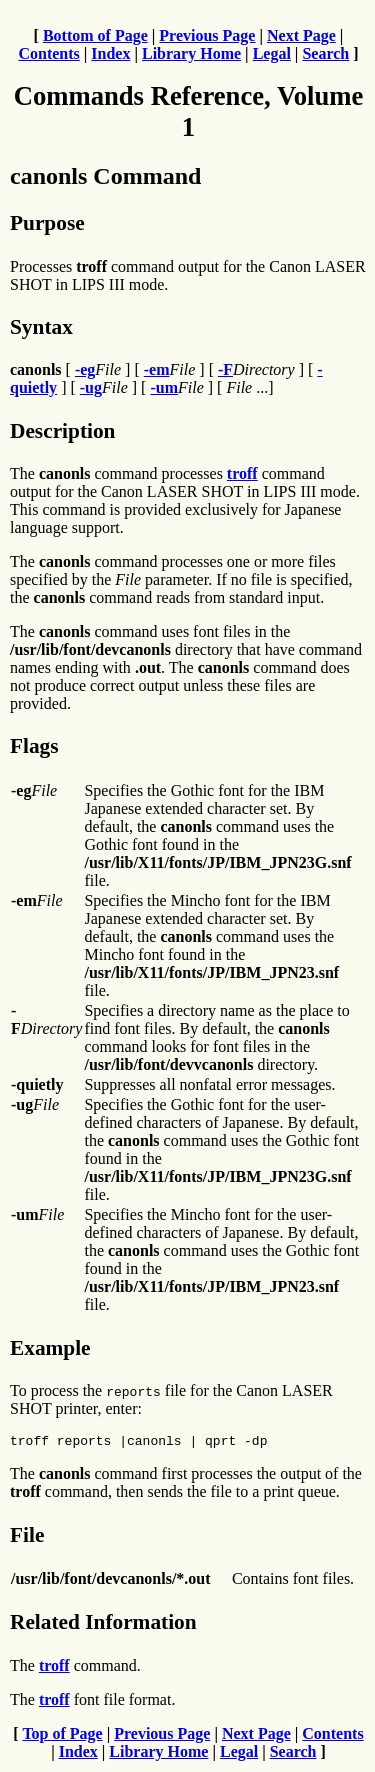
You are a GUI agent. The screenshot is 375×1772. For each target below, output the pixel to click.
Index (110, 53)
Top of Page (62, 1736)
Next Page (301, 35)
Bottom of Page (95, 35)
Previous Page (207, 35)
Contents (48, 53)
